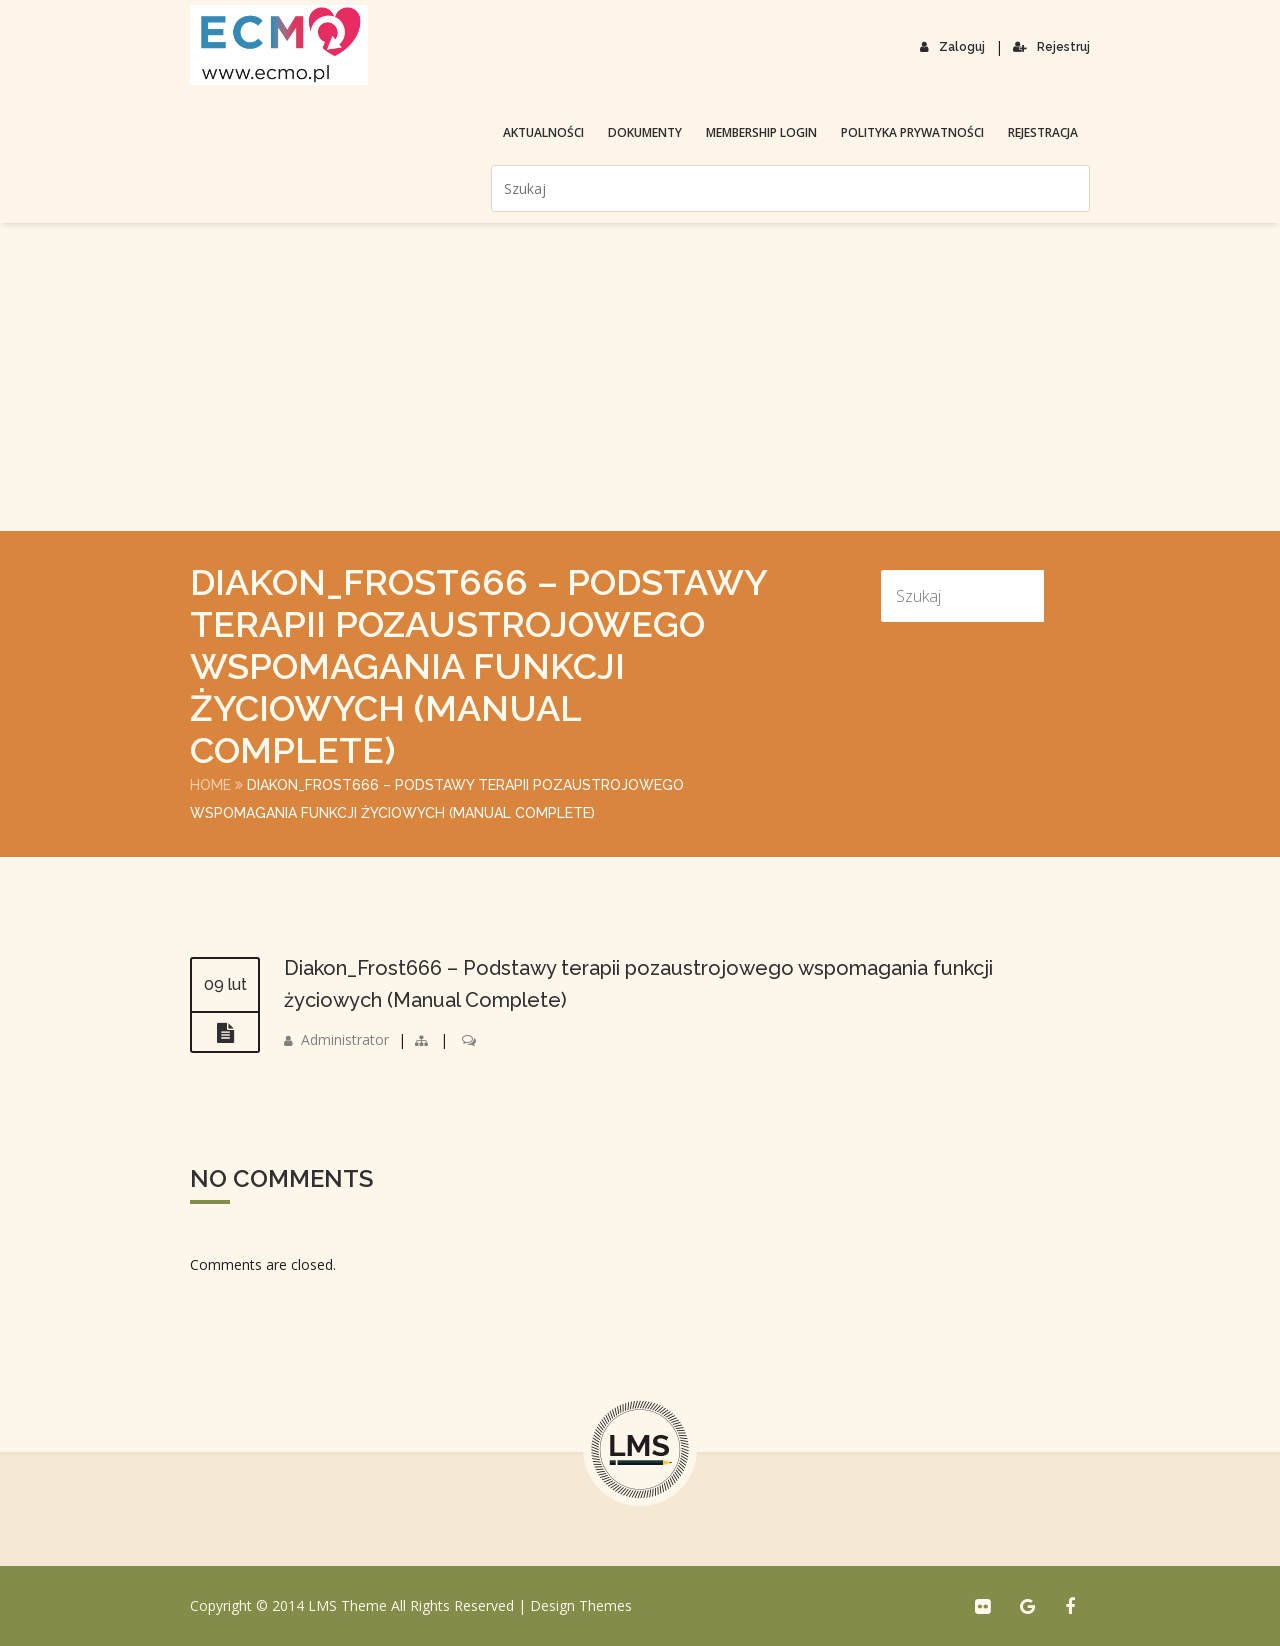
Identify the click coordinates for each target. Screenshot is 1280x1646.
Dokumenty (645, 132)
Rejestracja (1043, 132)
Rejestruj (1051, 47)
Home (210, 785)
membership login (761, 132)
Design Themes (581, 1605)
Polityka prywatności (912, 132)
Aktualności (543, 132)
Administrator (345, 1039)
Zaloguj (952, 47)
